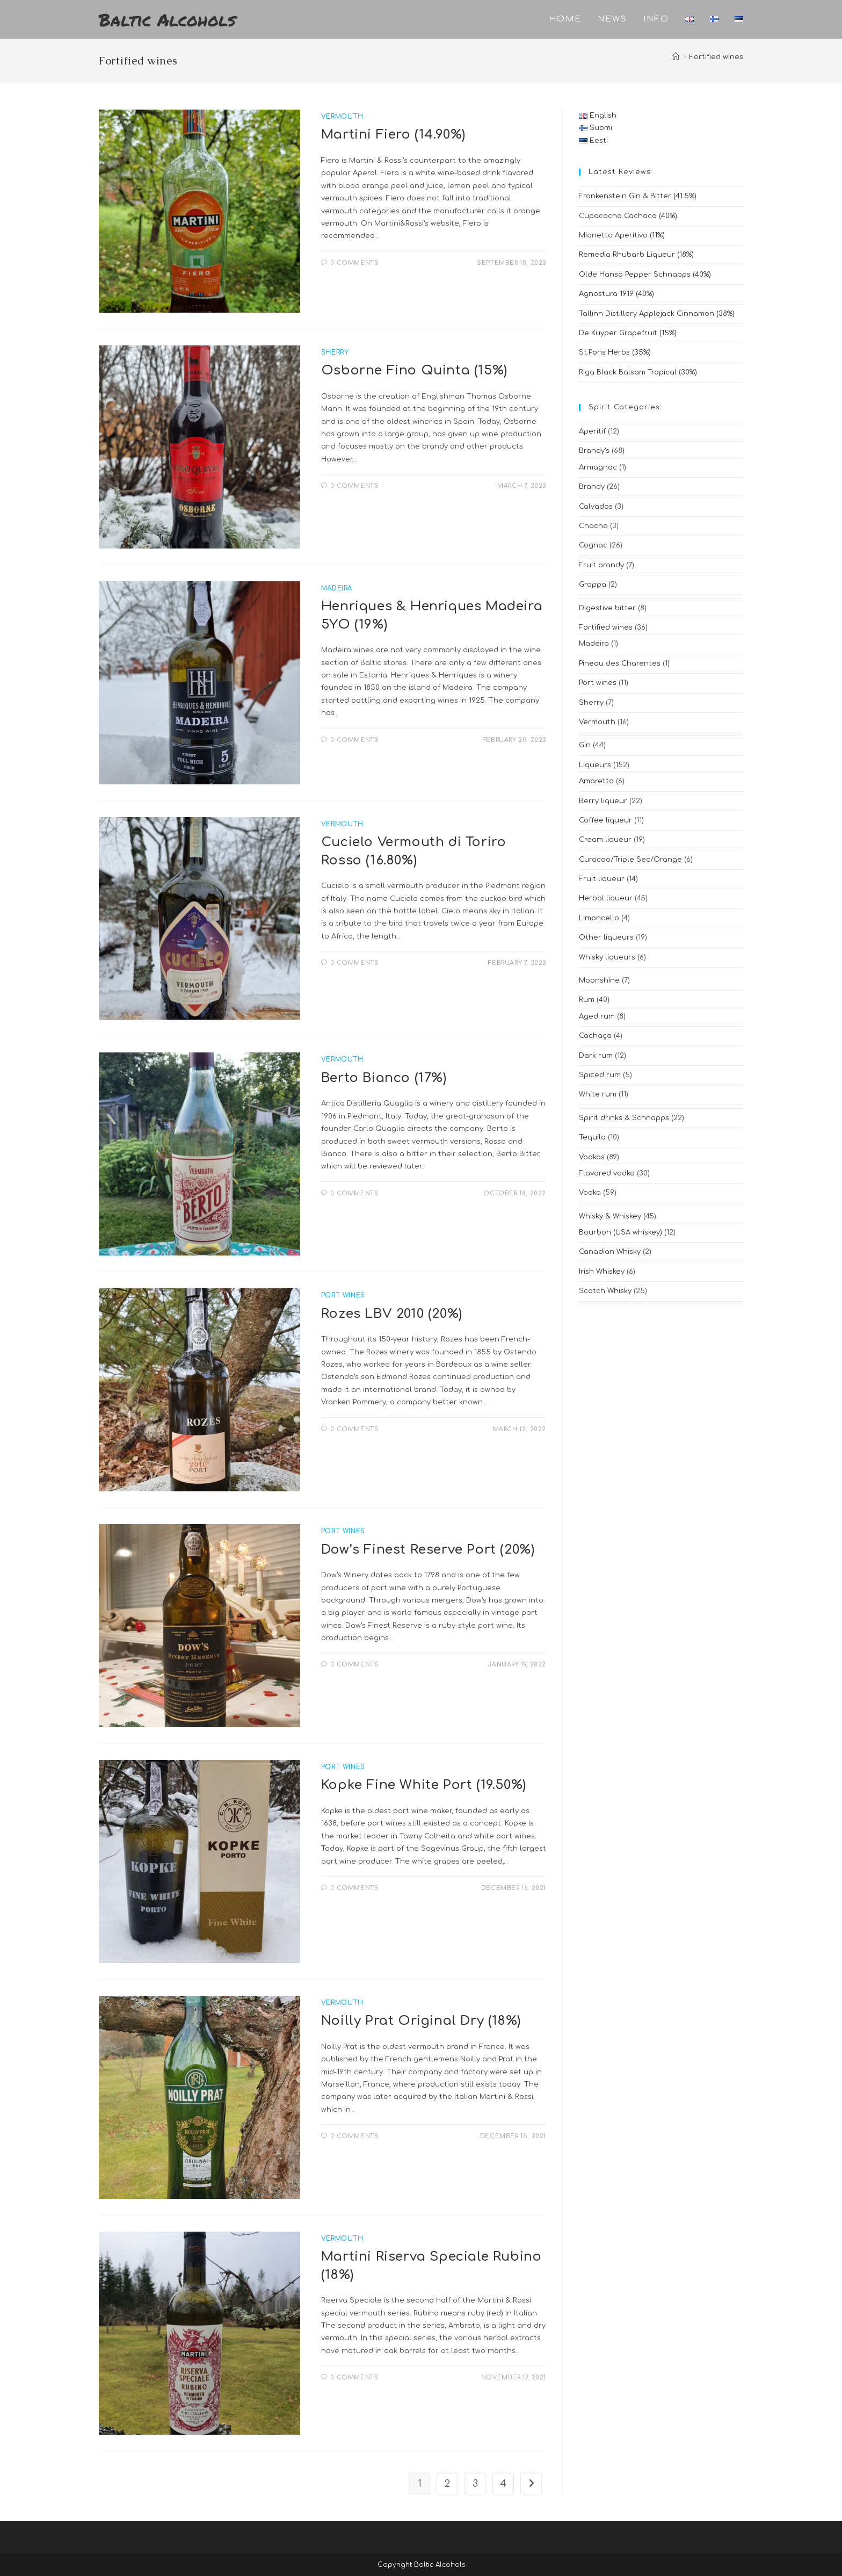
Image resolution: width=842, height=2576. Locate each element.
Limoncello (599, 918)
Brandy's (594, 450)
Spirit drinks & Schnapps (624, 1118)
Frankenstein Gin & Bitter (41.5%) (637, 196)
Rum (586, 1000)
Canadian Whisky (610, 1251)
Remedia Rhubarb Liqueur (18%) (636, 254)
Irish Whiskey (602, 1271)
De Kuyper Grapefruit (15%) (628, 333)
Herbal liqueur (606, 898)
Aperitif (592, 431)
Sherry (591, 702)
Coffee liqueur (605, 820)
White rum (597, 1094)
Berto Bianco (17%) (384, 1078)
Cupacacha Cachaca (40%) (628, 216)
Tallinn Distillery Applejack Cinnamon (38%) (657, 314)
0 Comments (354, 262)
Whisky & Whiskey (610, 1216)
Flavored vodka (607, 1173)
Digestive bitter (607, 608)
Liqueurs (595, 765)
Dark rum (596, 1055)
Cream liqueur (605, 839)
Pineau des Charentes (619, 663)
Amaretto (596, 781)
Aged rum (597, 1016)
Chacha (593, 526)
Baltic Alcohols (167, 19)
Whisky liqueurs (607, 957)
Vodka (590, 1192)
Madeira (594, 643)
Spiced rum (600, 1075)
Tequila (592, 1137)
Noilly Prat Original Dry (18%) (421, 2021)
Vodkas (592, 1157)
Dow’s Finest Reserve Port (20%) (428, 1549)
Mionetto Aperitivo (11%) (622, 235)
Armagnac (598, 467)
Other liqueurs (606, 937)
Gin (585, 745)
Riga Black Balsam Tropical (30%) (638, 372)
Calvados (596, 506)
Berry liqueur (603, 801)
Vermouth (597, 722)
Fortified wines (716, 57)
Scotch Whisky (605, 1291)
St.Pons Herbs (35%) (615, 352)
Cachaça (595, 1036)
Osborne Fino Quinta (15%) (414, 370)
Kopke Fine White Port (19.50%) (423, 1785)
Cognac (593, 545)
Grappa (592, 584)
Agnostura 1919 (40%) (616, 294)
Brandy (592, 486)
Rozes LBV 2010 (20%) (391, 1314)
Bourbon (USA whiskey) (620, 1232)
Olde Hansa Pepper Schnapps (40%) (645, 274)
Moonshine (599, 980)
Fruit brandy (601, 565)
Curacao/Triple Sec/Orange (630, 859)
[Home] (675, 57)
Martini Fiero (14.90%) (393, 134)
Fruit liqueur (602, 879)
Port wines (597, 683)
